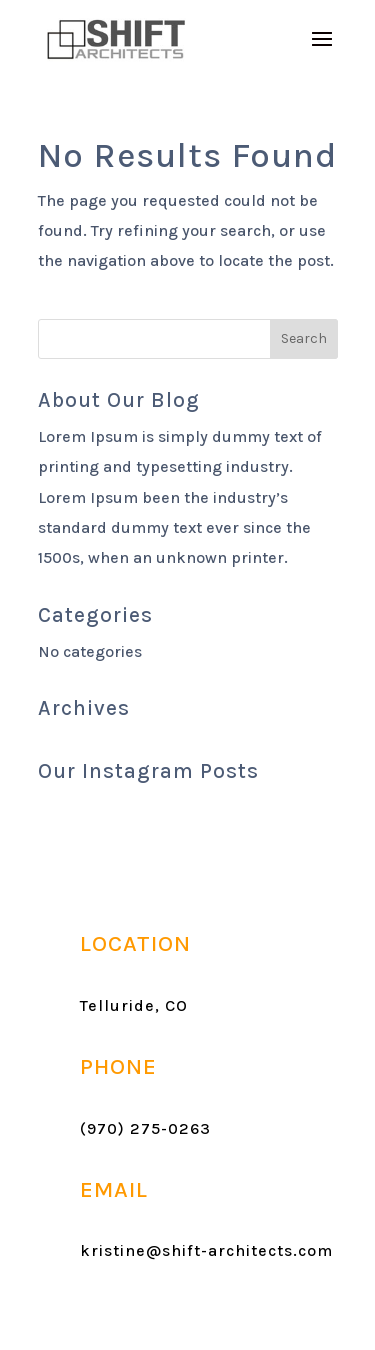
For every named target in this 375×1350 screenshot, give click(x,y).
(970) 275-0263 (145, 1128)
